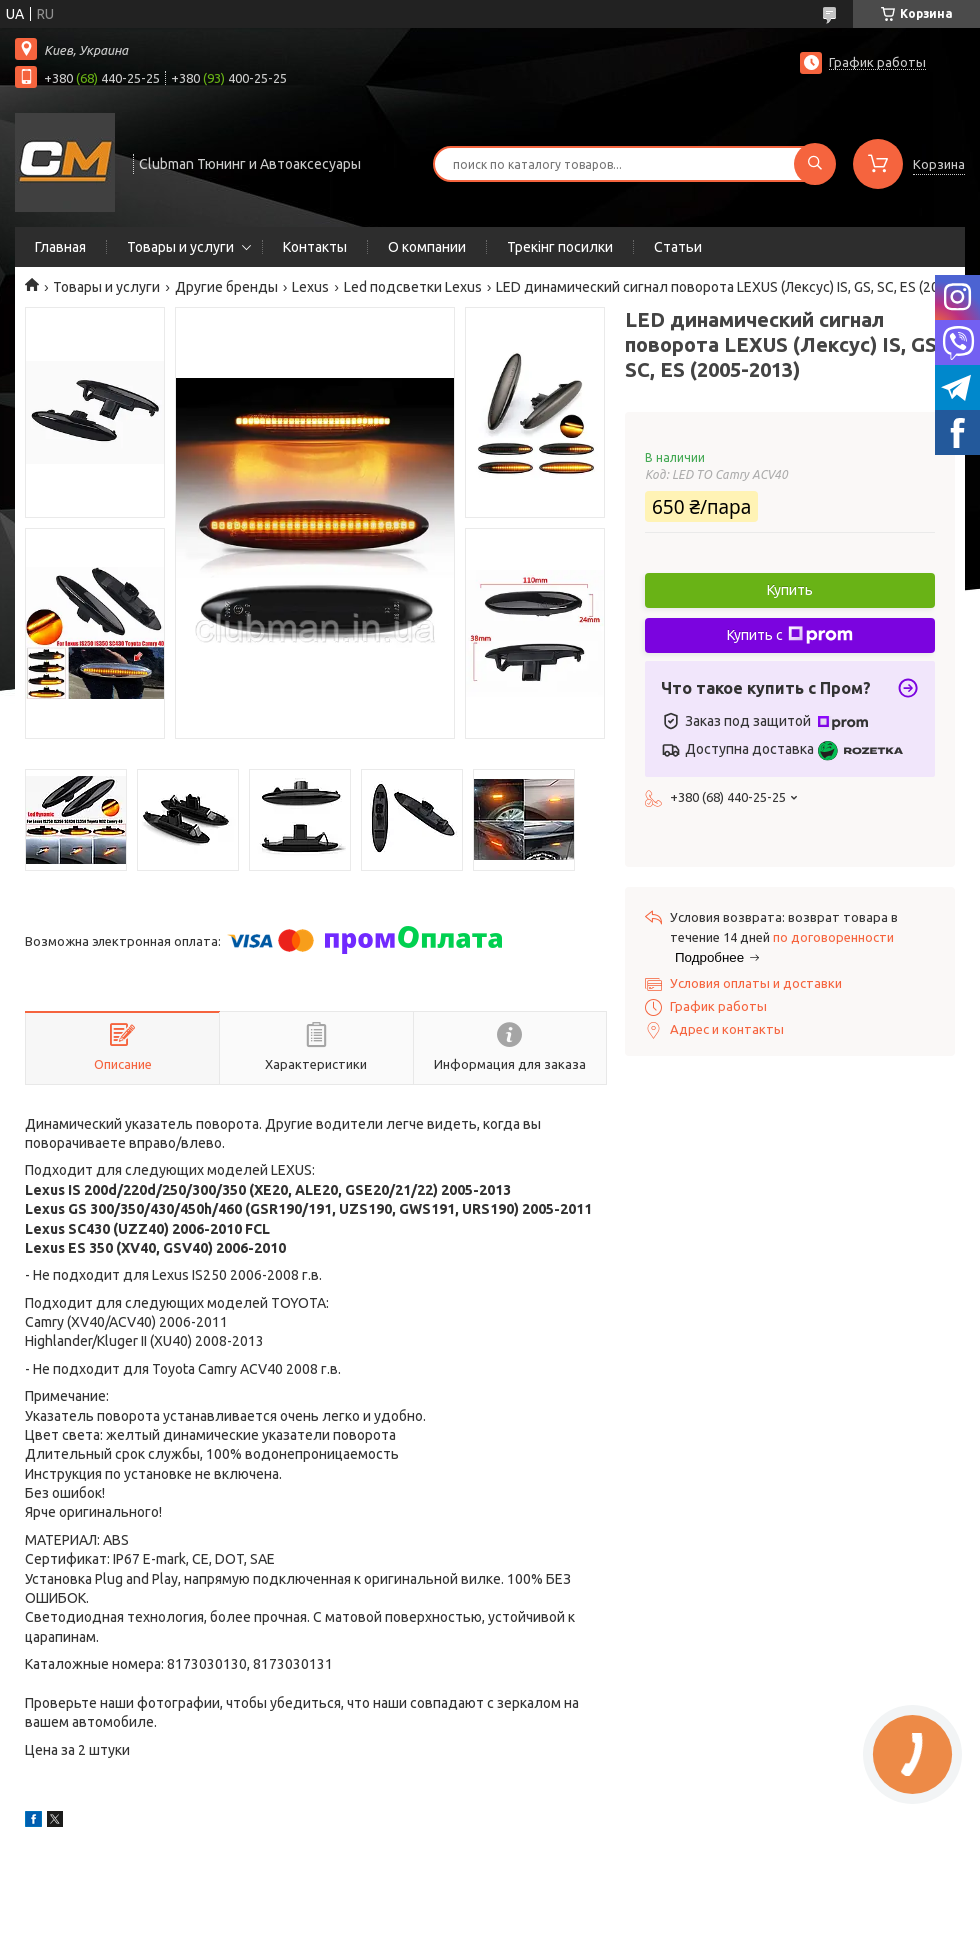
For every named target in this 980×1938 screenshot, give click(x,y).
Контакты (315, 247)
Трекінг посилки (560, 247)
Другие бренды (226, 287)
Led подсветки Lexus (413, 287)
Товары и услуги (180, 247)
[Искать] (815, 164)
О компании (427, 247)
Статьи (678, 247)
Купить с (790, 635)
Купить (790, 590)
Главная (60, 247)
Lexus (310, 287)
